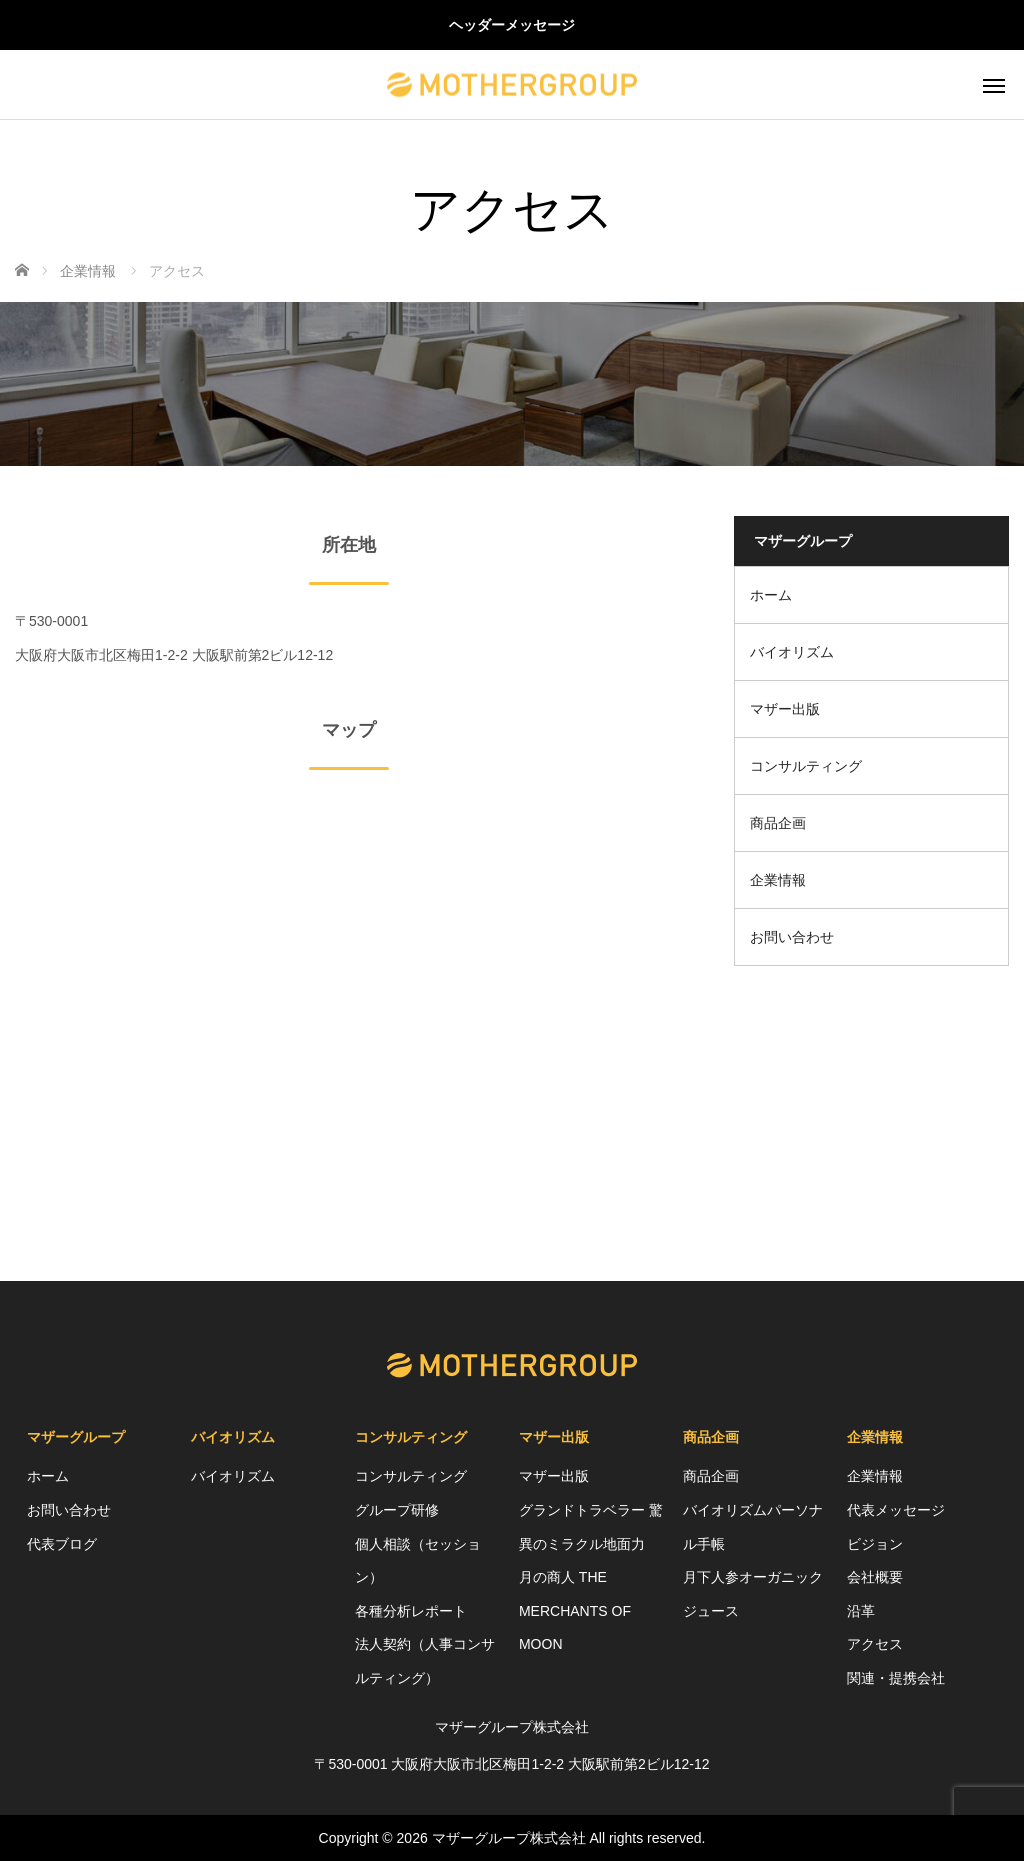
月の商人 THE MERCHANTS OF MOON (575, 1610)
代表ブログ (62, 1544)
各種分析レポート (411, 1611)
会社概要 (875, 1577)
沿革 (861, 1611)
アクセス (875, 1644)
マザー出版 (785, 709)
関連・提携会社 (896, 1678)
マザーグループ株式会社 (509, 1838)
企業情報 (778, 880)
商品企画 (778, 823)
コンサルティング (806, 766)
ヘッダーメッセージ (512, 25)
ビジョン (875, 1544)
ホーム (771, 595)
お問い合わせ (792, 937)
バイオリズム (792, 652)
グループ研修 (397, 1510)
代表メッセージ (896, 1510)
